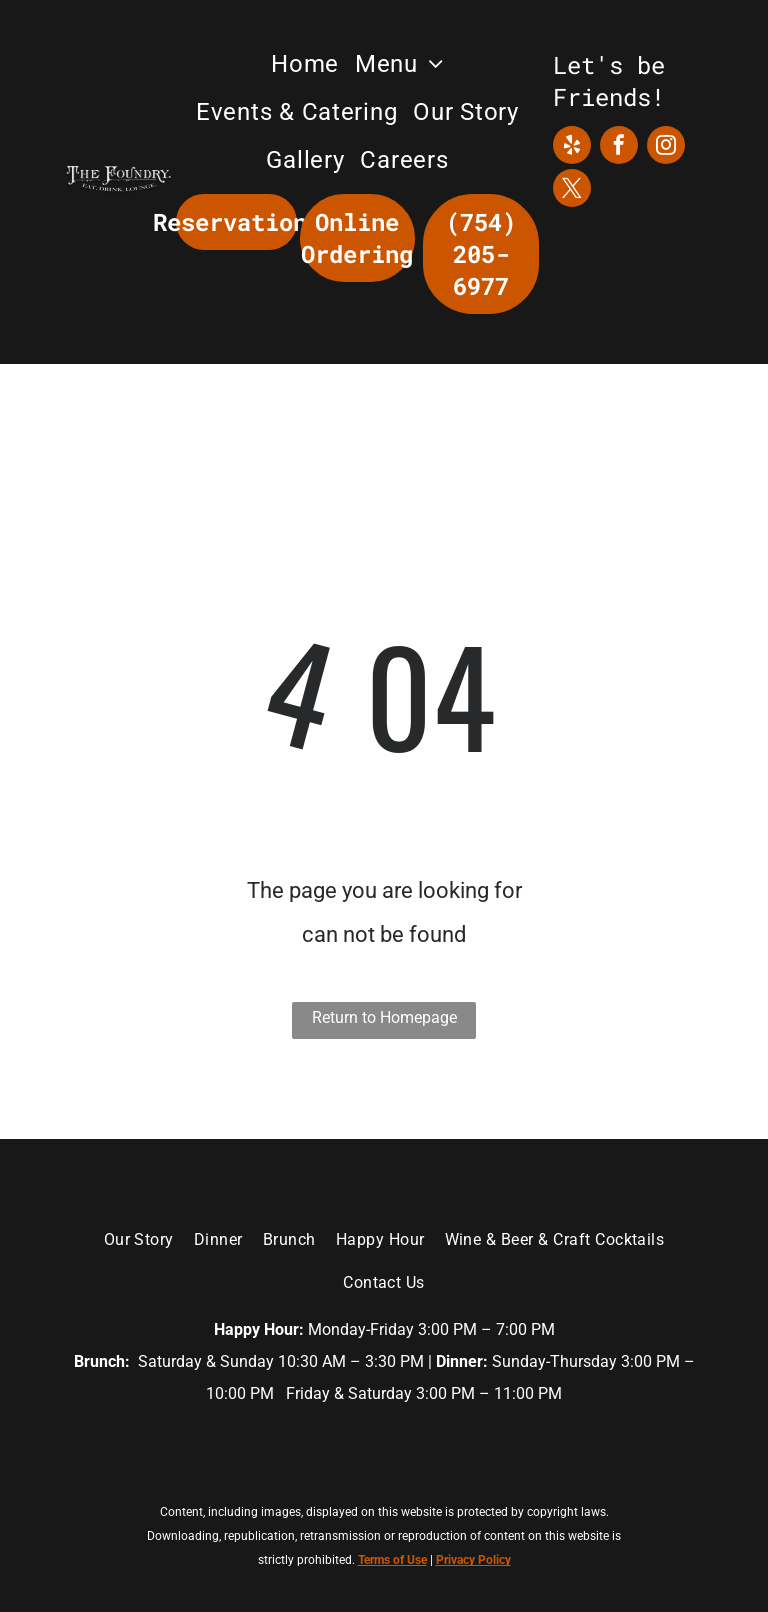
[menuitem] (305, 64)
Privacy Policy (473, 1560)
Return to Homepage (384, 1017)
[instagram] (666, 147)
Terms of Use (392, 1560)
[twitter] (572, 190)
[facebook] (619, 147)
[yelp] (572, 147)
